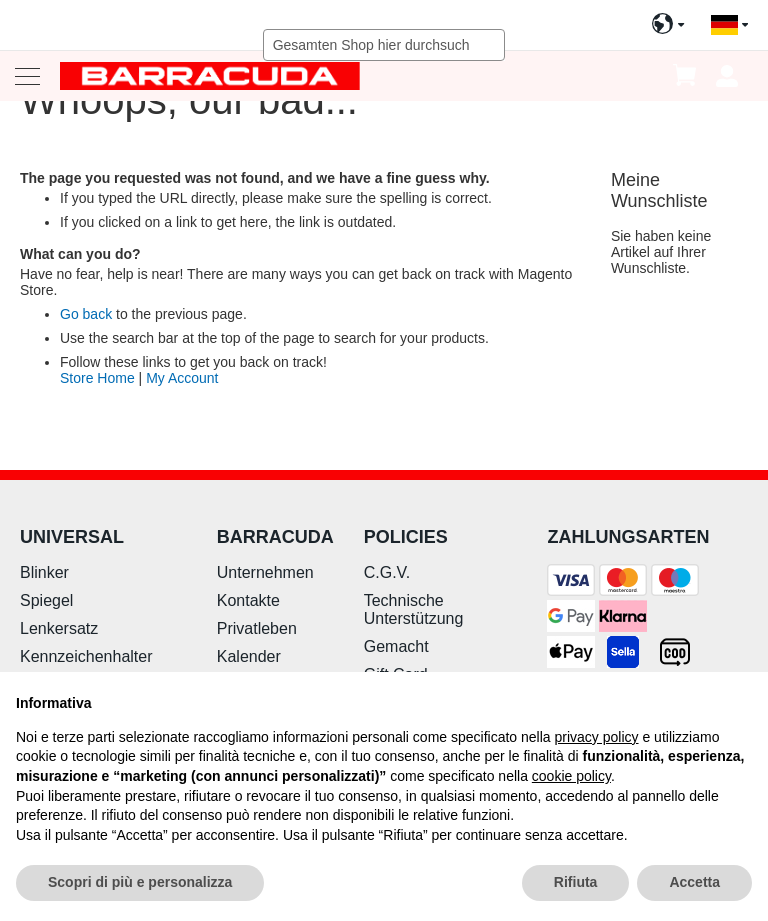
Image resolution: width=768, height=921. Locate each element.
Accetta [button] (694, 882)
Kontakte (248, 600)
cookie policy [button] (571, 776)
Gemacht (396, 646)
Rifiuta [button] (576, 882)
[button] (729, 25)
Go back (86, 314)
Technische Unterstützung (414, 609)
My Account (182, 378)
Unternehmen (265, 572)
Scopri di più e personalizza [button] (140, 882)
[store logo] (210, 75)
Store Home (97, 378)
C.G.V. (387, 572)
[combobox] (384, 45)
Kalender (249, 656)
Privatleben (257, 628)
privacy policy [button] (597, 737)
